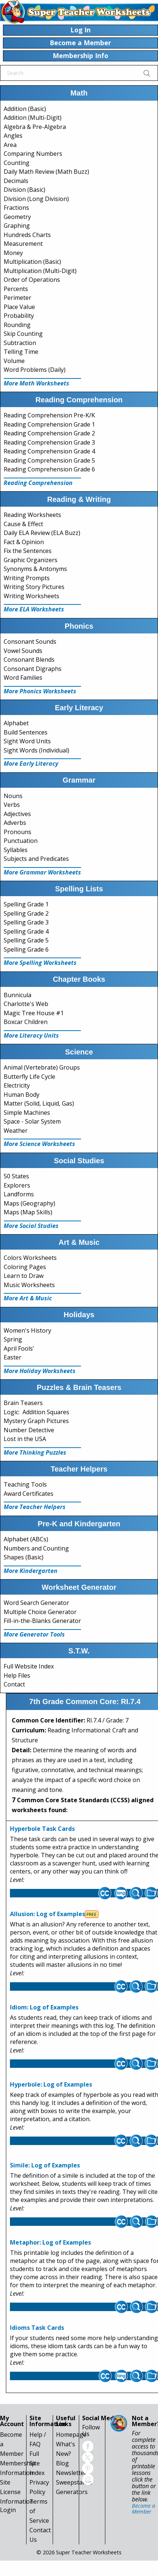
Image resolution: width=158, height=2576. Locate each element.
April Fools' (19, 1348)
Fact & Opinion (24, 542)
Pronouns (17, 832)
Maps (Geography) (29, 1203)
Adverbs (15, 823)
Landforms (19, 1194)
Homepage (71, 2435)
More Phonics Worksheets (40, 691)
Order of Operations (32, 280)
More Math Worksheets (36, 383)
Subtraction (20, 343)
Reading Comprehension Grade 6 (49, 469)
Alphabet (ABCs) (26, 1539)
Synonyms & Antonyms (35, 569)
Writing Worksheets (31, 596)
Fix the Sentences (28, 551)
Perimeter (17, 298)
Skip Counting (23, 334)
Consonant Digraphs (33, 669)
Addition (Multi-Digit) (33, 118)
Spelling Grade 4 (26, 931)
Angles (13, 136)
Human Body (21, 1095)
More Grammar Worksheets (42, 872)
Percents (16, 289)
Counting (16, 163)
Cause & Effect (23, 524)
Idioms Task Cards (37, 2328)
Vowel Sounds (23, 651)
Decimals (16, 181)
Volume (14, 361)
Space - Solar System (32, 1121)
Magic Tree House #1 (34, 1013)
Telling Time (21, 352)
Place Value (19, 307)
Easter (12, 1357)
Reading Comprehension (38, 483)
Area (10, 145)
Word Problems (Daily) (35, 370)
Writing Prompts (27, 578)
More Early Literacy (31, 763)
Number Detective (29, 1430)
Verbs (12, 805)
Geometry (17, 217)
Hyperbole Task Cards (42, 1829)
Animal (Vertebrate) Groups (42, 1067)
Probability (19, 316)
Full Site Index (37, 2463)
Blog (62, 2463)
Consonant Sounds (30, 641)
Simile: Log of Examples (45, 2165)
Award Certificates (28, 1494)
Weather (16, 1131)
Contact (14, 1684)
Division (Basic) (24, 190)
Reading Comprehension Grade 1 (49, 424)
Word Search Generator (36, 1603)
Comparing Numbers (33, 154)
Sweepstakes (74, 2482)
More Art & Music (28, 1298)
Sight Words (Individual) (36, 750)
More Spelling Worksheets (40, 963)
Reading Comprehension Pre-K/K (49, 415)
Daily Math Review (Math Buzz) (46, 172)
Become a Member (143, 2508)
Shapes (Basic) (23, 1557)
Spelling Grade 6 (26, 949)
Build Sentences (26, 732)
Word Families (23, 677)
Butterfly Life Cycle (29, 1077)
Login (8, 2510)
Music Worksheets (29, 1285)
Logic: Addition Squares (36, 1412)
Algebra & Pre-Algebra (35, 127)
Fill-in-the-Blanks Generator (42, 1621)
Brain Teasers (23, 1403)
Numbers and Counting (36, 1548)
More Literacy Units (31, 1035)
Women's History (27, 1330)
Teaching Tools (25, 1484)
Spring (13, 1339)
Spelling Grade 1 (26, 904)
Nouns (13, 796)
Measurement (23, 244)
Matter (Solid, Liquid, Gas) (39, 1103)
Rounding (17, 325)
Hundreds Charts (27, 235)
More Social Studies (31, 1226)
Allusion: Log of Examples (47, 1914)
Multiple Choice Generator (40, 1612)
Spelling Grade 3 (26, 922)
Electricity (17, 1085)
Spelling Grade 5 (26, 940)
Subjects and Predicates (36, 859)
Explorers (17, 1185)
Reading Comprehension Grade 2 (49, 433)
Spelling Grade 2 (26, 913)
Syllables (16, 850)
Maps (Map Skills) (28, 1212)
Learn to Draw (23, 1276)
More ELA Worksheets (34, 609)
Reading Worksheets (32, 515)
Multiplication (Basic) (32, 262)
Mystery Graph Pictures (36, 1421)
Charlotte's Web (26, 1004)
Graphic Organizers (30, 560)
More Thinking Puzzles (35, 1452)
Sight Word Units (27, 741)
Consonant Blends (29, 659)
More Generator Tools (34, 1634)
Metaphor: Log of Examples (50, 2242)
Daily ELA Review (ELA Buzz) (42, 533)
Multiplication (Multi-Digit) (40, 271)
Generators (72, 2492)
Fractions (16, 208)
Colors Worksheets (30, 1258)
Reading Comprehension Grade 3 (49, 442)
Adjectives (17, 814)
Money (13, 253)
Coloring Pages (25, 1267)
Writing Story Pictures (34, 587)
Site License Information (17, 2491)
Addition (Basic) (25, 109)
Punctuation (21, 841)
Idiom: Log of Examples (44, 2007)
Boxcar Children (26, 1022)
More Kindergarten (30, 1571)
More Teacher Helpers (35, 1507)
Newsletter (71, 2473)
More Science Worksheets (39, 1144)
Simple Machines (27, 1113)
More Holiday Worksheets (40, 1371)
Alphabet (16, 723)
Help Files (17, 1675)
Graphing (17, 226)
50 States (16, 1176)
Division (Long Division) (36, 199)
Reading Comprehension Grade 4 (49, 451)
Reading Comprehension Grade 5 (49, 460)
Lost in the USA (25, 1439)
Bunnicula (17, 995)
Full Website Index (29, 1666)
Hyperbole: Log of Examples (51, 2084)
